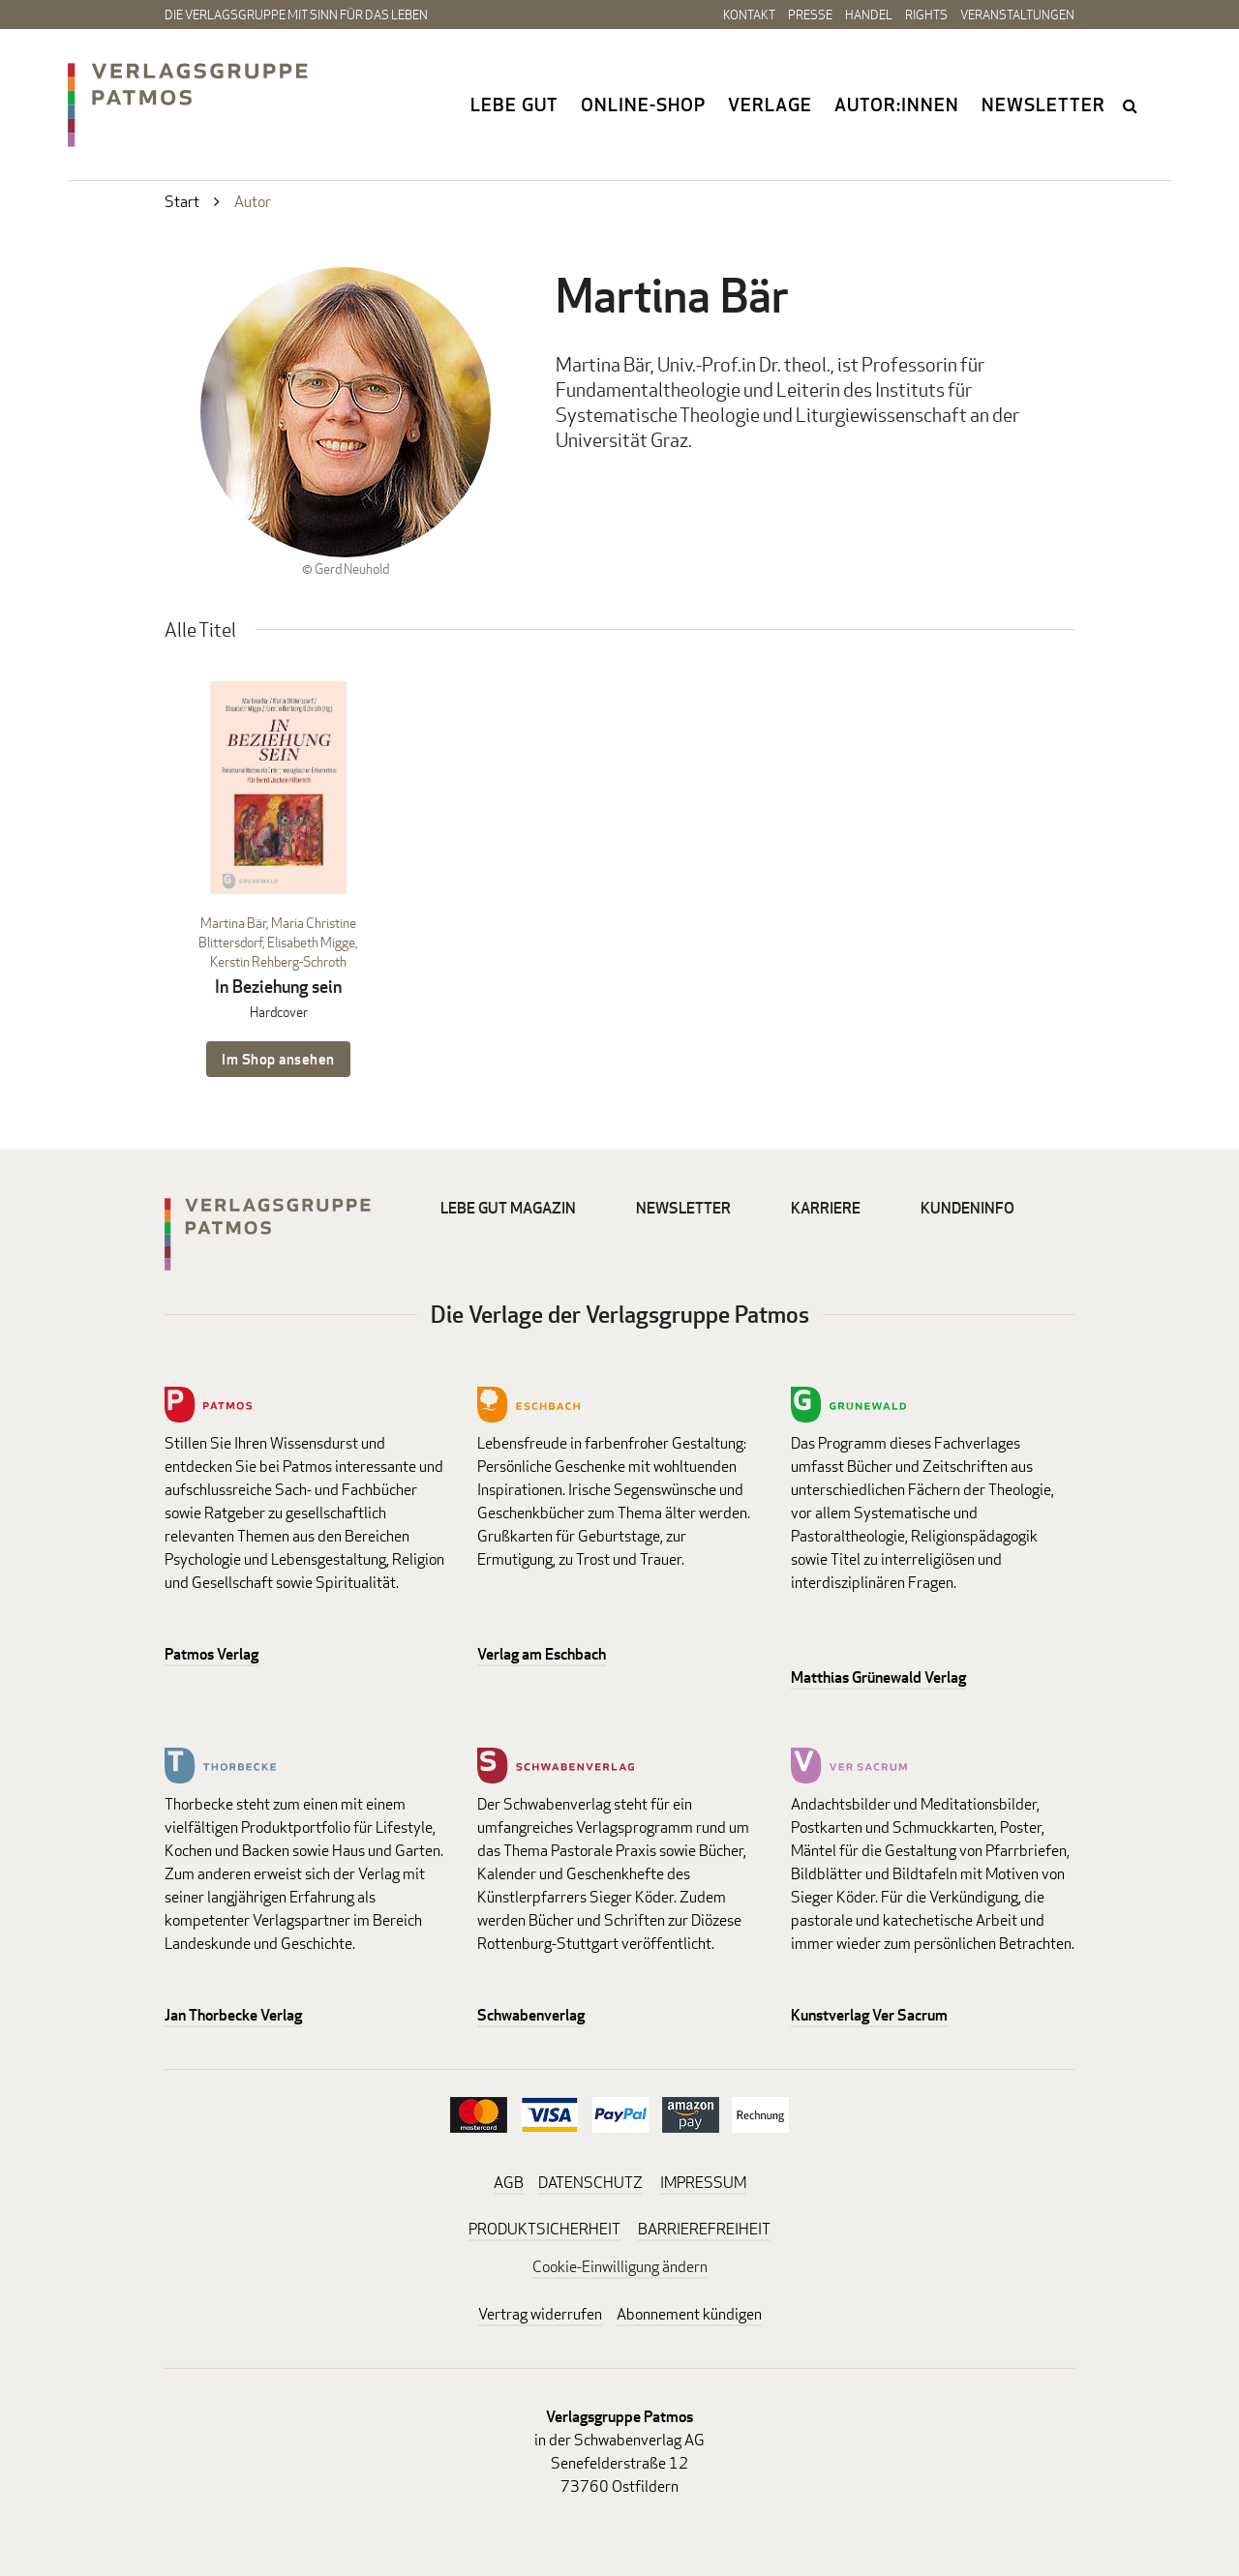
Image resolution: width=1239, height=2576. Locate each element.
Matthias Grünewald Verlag (878, 1677)
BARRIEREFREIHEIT (704, 2229)
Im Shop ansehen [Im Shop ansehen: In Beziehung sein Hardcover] (278, 1059)
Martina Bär (233, 923)
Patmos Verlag (211, 1654)
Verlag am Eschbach (541, 1654)
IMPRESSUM (703, 2182)
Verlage (770, 104)
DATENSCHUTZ (590, 2182)
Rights (926, 14)
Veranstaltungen (1017, 14)
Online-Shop (643, 104)
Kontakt (749, 14)
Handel (868, 14)
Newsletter (1043, 104)
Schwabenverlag (531, 2015)
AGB (509, 2182)
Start (182, 202)
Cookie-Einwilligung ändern (620, 2267)
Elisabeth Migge (311, 942)
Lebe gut (514, 104)
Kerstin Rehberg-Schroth (278, 961)
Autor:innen (896, 104)
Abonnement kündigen (689, 2314)
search (1131, 105)
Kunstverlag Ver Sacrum (869, 2015)
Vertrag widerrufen (540, 2314)
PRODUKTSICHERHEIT (544, 2229)
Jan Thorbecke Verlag (233, 2015)
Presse (810, 14)
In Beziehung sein (278, 986)
